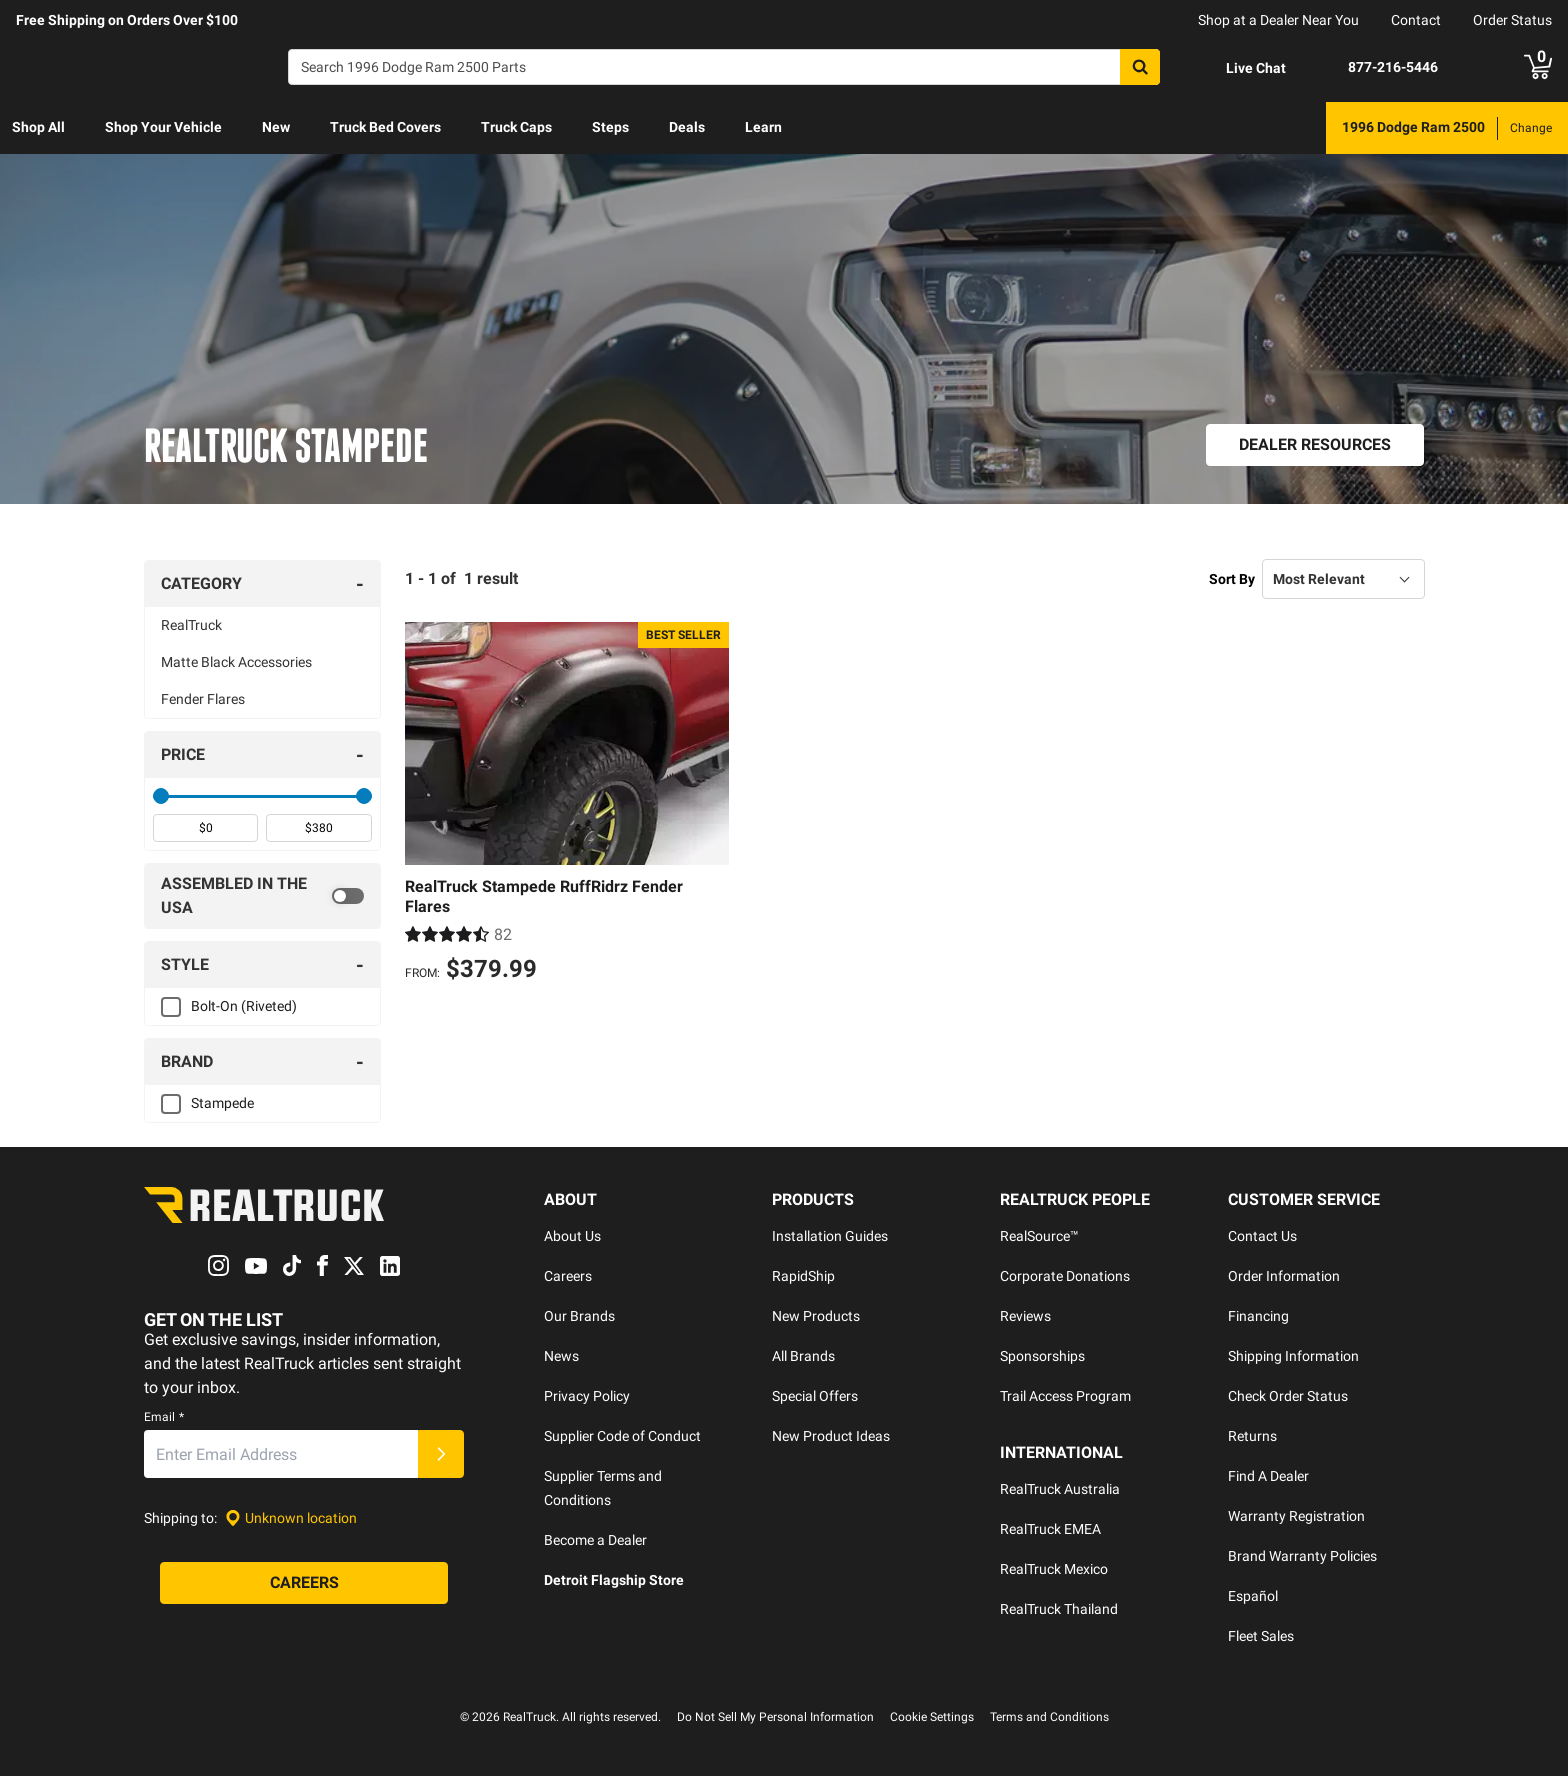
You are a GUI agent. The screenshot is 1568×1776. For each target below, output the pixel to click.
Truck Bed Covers (385, 127)
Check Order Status (1288, 1396)
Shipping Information (1293, 1356)
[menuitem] (38, 128)
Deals (687, 127)
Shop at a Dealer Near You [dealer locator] (1278, 20)
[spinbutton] (205, 828)
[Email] (281, 1455)
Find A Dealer (1268, 1476)
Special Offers (815, 1396)
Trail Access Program (1065, 1396)
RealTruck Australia (1060, 1489)
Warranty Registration (1296, 1516)
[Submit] (441, 1455)
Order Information (1284, 1276)
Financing (1258, 1316)
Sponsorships (1042, 1356)
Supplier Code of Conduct (622, 1436)
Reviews (1025, 1316)
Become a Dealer (595, 1540)
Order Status (1512, 20)
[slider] (161, 796)
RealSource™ (1039, 1236)
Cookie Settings (932, 1717)
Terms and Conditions (1049, 1717)
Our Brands (579, 1316)
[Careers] (304, 1584)
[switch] (262, 896)
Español (1253, 1596)
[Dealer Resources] (1315, 445)
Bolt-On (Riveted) (244, 1006)
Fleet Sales (1261, 1636)
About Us (572, 1236)
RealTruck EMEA (1050, 1529)
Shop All (38, 127)
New (276, 127)
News (561, 1356)
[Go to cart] (1538, 67)
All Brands (803, 1356)
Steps (610, 127)
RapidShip (803, 1276)
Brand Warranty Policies (1302, 1556)
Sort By (1232, 579)
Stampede (222, 1103)
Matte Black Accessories (236, 662)
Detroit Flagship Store (614, 1580)
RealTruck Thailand (1059, 1609)
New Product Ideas (831, 1436)
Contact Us (1262, 1236)
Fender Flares (203, 699)
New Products (816, 1316)
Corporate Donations (1065, 1276)
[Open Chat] (1239, 68)
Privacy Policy (587, 1396)
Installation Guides (830, 1236)
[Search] (724, 67)
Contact (1416, 20)
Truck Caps (516, 127)
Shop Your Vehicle (163, 127)
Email (164, 1418)
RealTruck (191, 625)
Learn (763, 127)
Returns (1252, 1436)
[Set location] (291, 1518)
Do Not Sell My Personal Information (775, 1717)
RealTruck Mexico (1054, 1569)
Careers (568, 1276)
